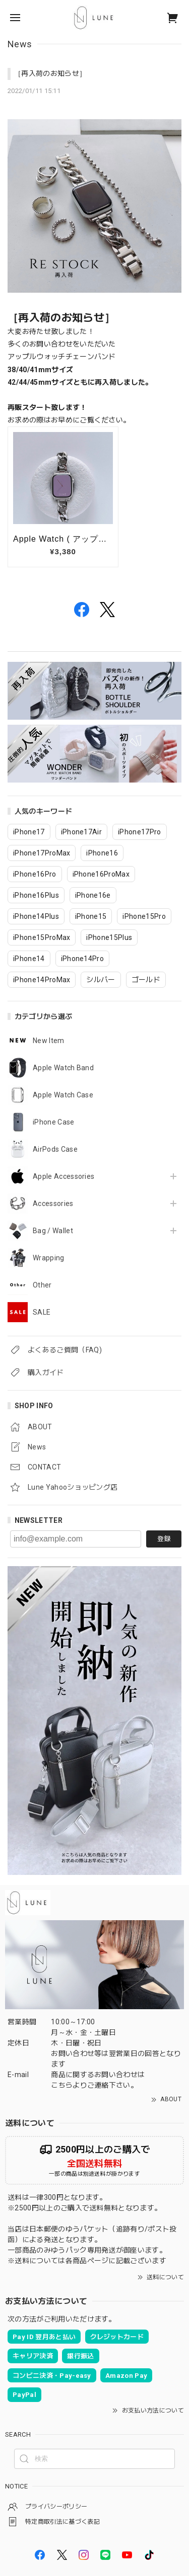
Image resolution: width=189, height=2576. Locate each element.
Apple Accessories (63, 1176)
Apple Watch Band (63, 1068)
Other (42, 1285)
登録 (163, 1538)
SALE (41, 1312)
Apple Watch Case (63, 1095)
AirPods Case (55, 1149)
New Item (49, 1041)
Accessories (53, 1203)
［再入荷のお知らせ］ (50, 73)
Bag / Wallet (53, 1231)
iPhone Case (54, 1122)
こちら (62, 2085)
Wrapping (49, 1258)
